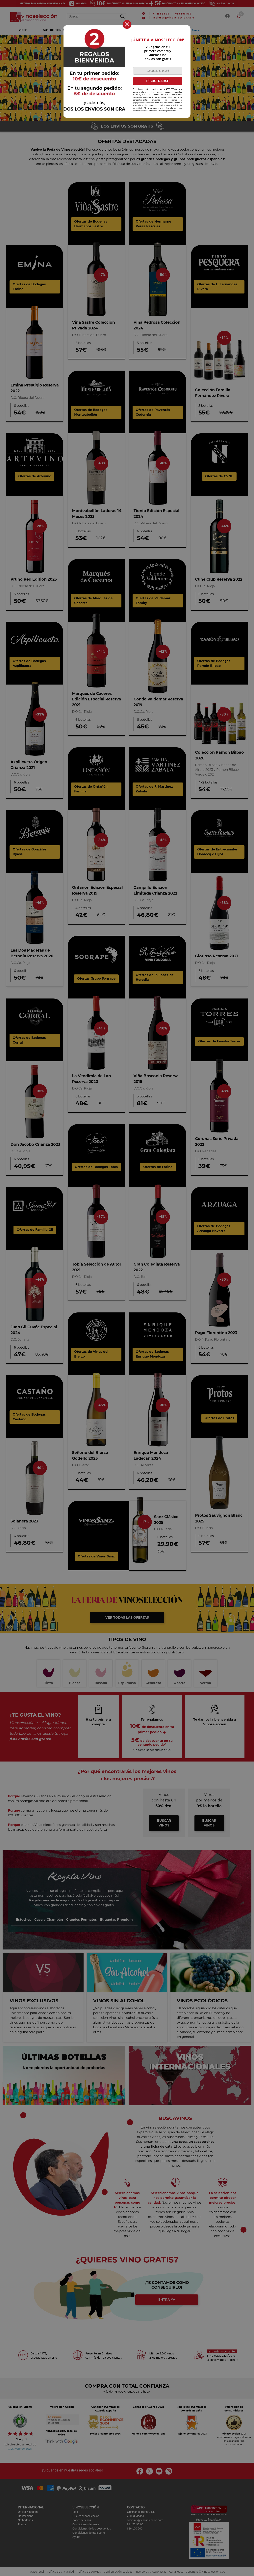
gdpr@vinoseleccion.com (143, 102)
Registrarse (157, 81)
